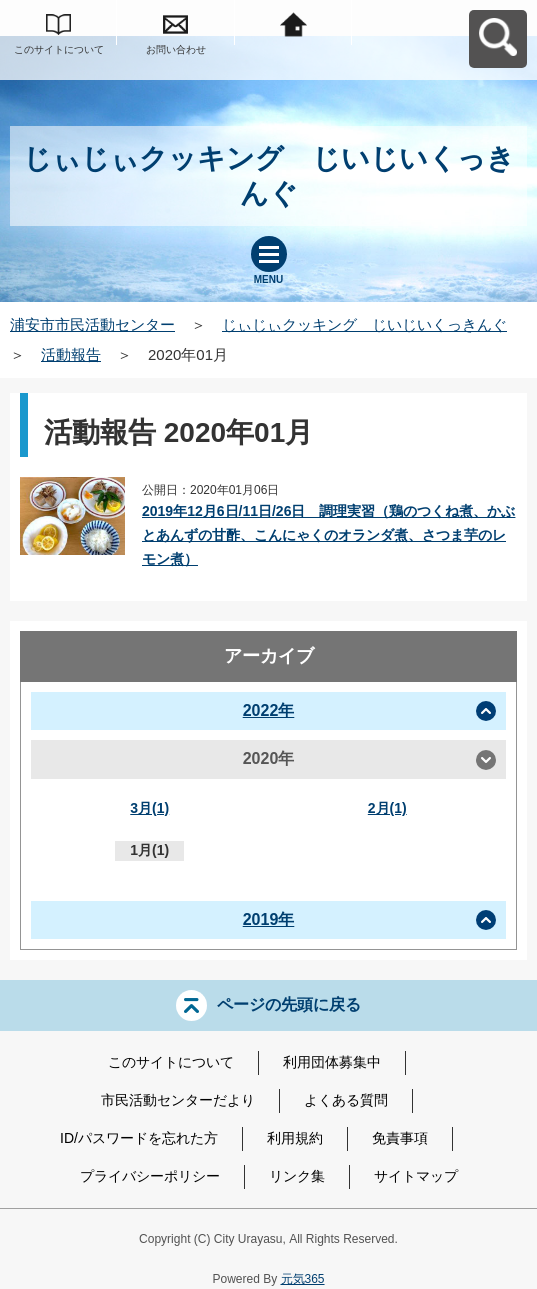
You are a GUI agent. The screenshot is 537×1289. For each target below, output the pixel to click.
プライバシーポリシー (150, 1176)
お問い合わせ (176, 49)
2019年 (269, 919)
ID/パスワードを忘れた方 (139, 1138)
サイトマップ (416, 1176)
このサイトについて (59, 49)
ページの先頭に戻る (289, 1004)
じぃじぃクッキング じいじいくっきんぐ (364, 324)
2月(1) (387, 808)
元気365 (303, 1279)
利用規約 (295, 1138)
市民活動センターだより (178, 1100)
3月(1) (149, 808)
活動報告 (71, 354)
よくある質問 (346, 1100)
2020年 (269, 758)
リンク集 (297, 1176)
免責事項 (400, 1138)
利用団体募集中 (332, 1062)
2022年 (269, 710)
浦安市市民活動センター (92, 324)
